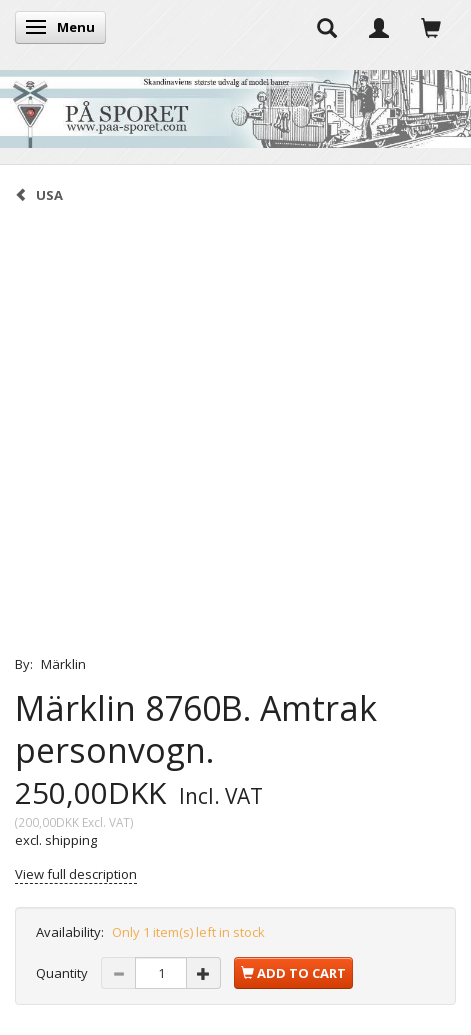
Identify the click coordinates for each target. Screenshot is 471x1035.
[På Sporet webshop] (235, 104)
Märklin (63, 664)
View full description (76, 874)
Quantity (63, 973)
